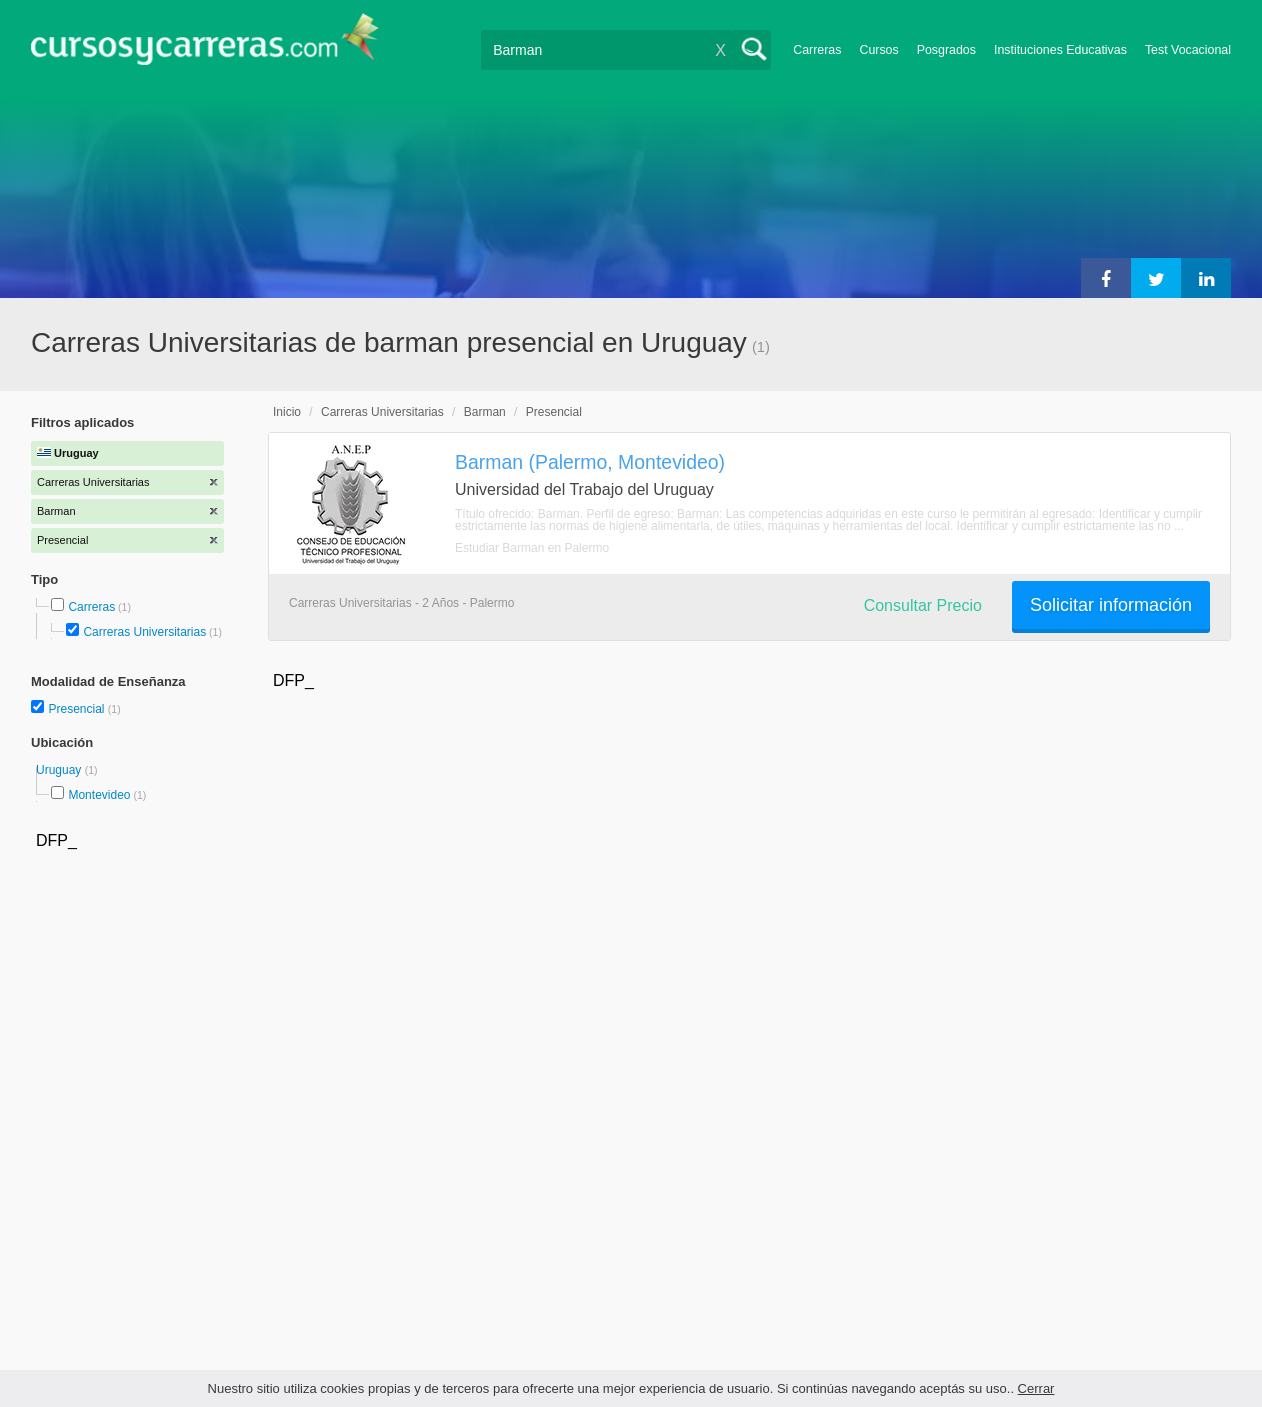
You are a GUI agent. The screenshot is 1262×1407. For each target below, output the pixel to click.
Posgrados (946, 50)
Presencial (77, 709)
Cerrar (1036, 1388)
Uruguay (60, 770)
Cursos (878, 50)
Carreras (817, 50)
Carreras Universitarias (144, 632)
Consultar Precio (923, 605)
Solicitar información (1111, 605)
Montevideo (99, 795)
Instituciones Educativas (1060, 50)
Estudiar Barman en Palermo (532, 548)
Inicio (287, 412)
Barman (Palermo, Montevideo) (590, 462)
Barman (485, 412)
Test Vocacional (1188, 50)
